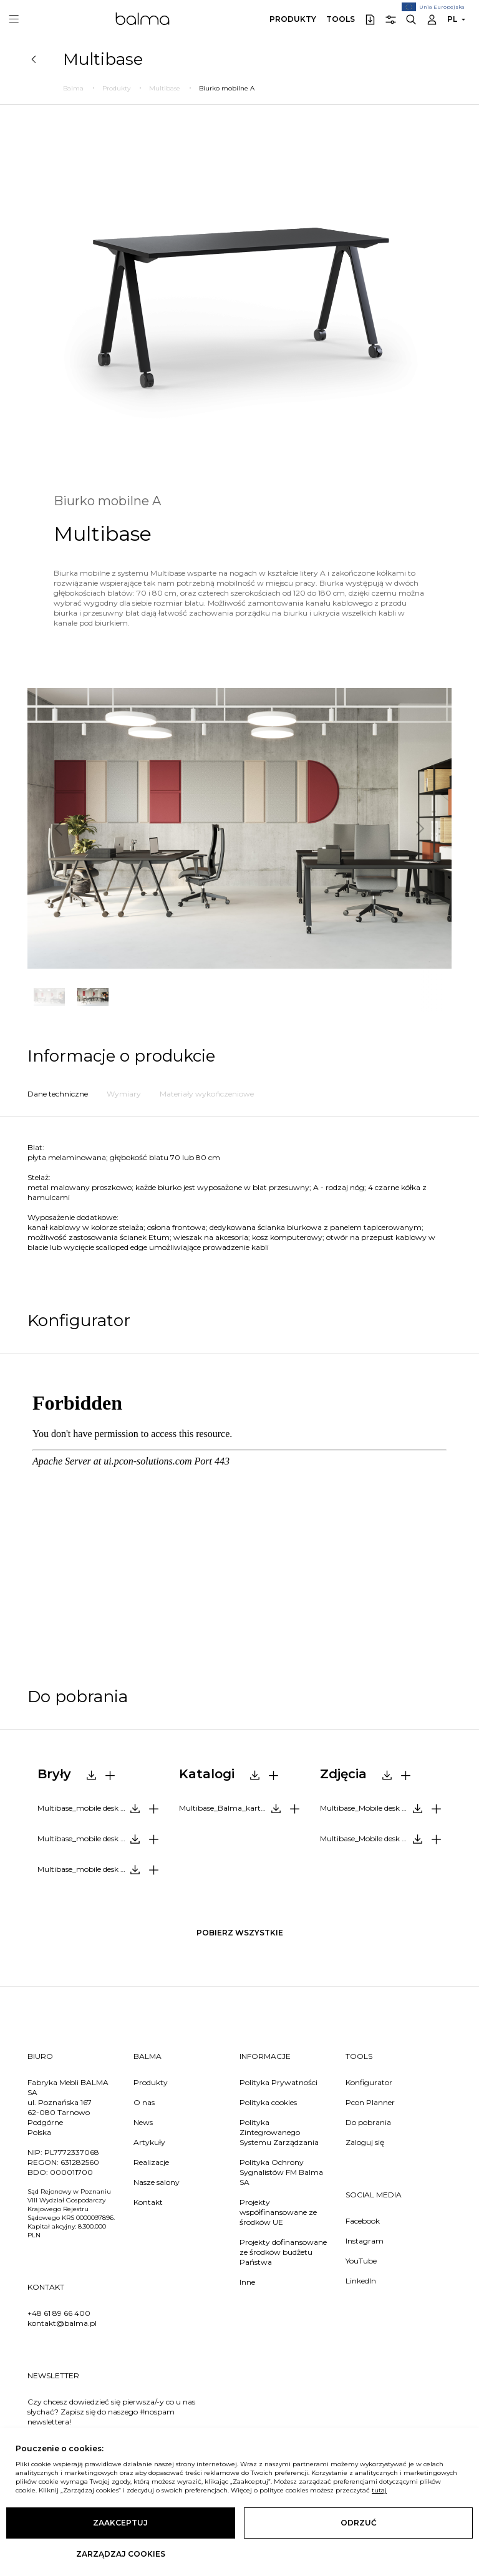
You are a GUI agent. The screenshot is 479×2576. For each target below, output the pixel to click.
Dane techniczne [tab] (57, 1093)
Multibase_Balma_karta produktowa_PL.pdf (244, 1808)
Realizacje (151, 2162)
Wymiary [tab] (124, 1093)
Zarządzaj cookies (120, 2554)
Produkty (292, 19)
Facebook (363, 2220)
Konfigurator (369, 2082)
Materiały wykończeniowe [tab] (207, 1093)
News (143, 2122)
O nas (144, 2102)
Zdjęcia (343, 1773)
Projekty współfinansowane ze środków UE (278, 2212)
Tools (340, 19)
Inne (247, 2282)
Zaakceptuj (120, 2522)
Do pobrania (368, 2122)
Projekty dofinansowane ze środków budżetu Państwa (283, 2252)
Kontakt (148, 2202)
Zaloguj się (365, 2142)
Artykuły (149, 2142)
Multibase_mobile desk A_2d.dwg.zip (102, 1808)
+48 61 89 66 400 (58, 2313)
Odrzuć (359, 2522)
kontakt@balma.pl (62, 2323)
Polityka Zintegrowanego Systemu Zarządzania (279, 2132)
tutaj (379, 2490)
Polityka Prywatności (278, 2082)
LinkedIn (361, 2280)
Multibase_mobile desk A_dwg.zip (98, 1869)
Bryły (54, 1773)
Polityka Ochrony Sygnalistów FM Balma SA (281, 2172)
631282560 (79, 2162)
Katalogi (207, 1773)
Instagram (365, 2240)
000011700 (71, 2172)
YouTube (361, 2260)
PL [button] (452, 19)
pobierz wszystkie (239, 1932)
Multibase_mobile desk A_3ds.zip (96, 1838)
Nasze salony (156, 2182)
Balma (142, 18)
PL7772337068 (71, 2152)
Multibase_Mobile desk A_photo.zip (383, 1838)
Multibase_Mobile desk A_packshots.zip (385, 1808)
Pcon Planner (370, 2102)
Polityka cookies (268, 2102)
